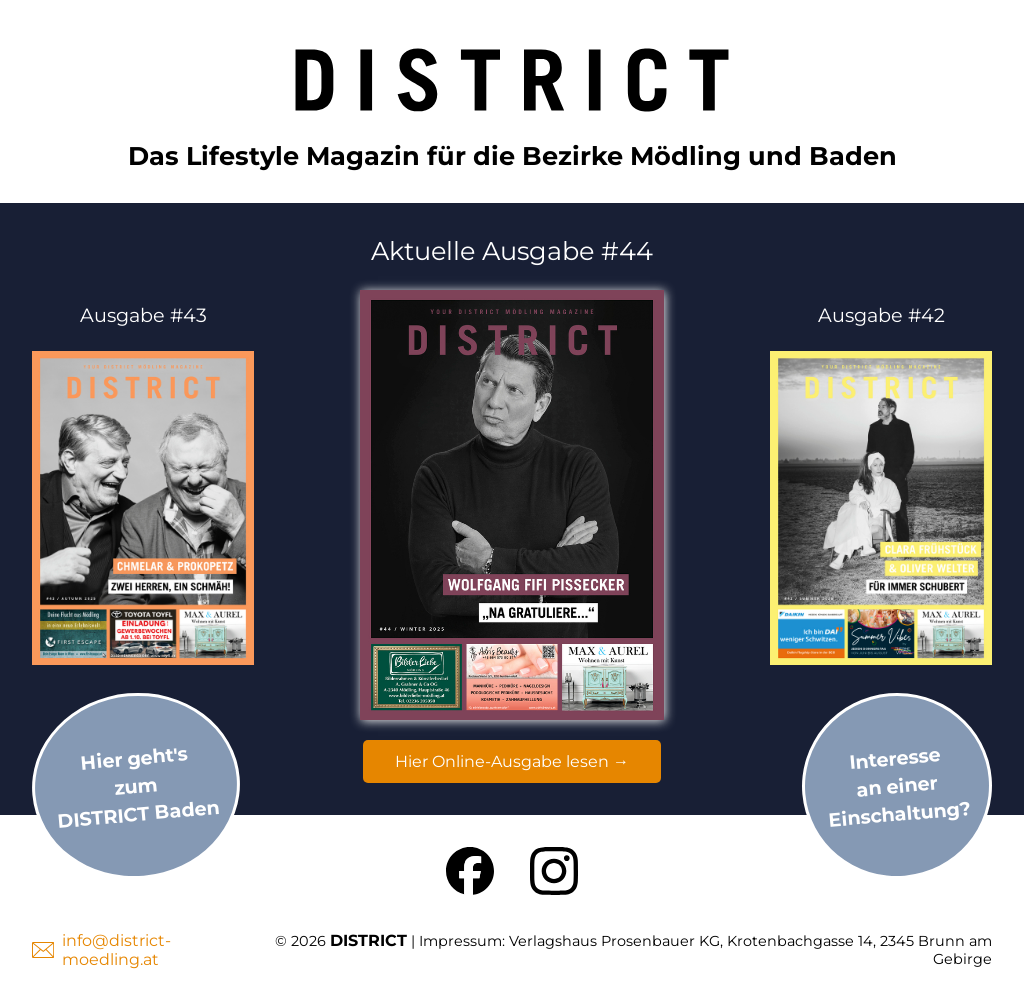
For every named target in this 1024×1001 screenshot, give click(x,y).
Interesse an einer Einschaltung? (899, 787)
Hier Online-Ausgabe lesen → (512, 761)
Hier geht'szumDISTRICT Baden (138, 786)
